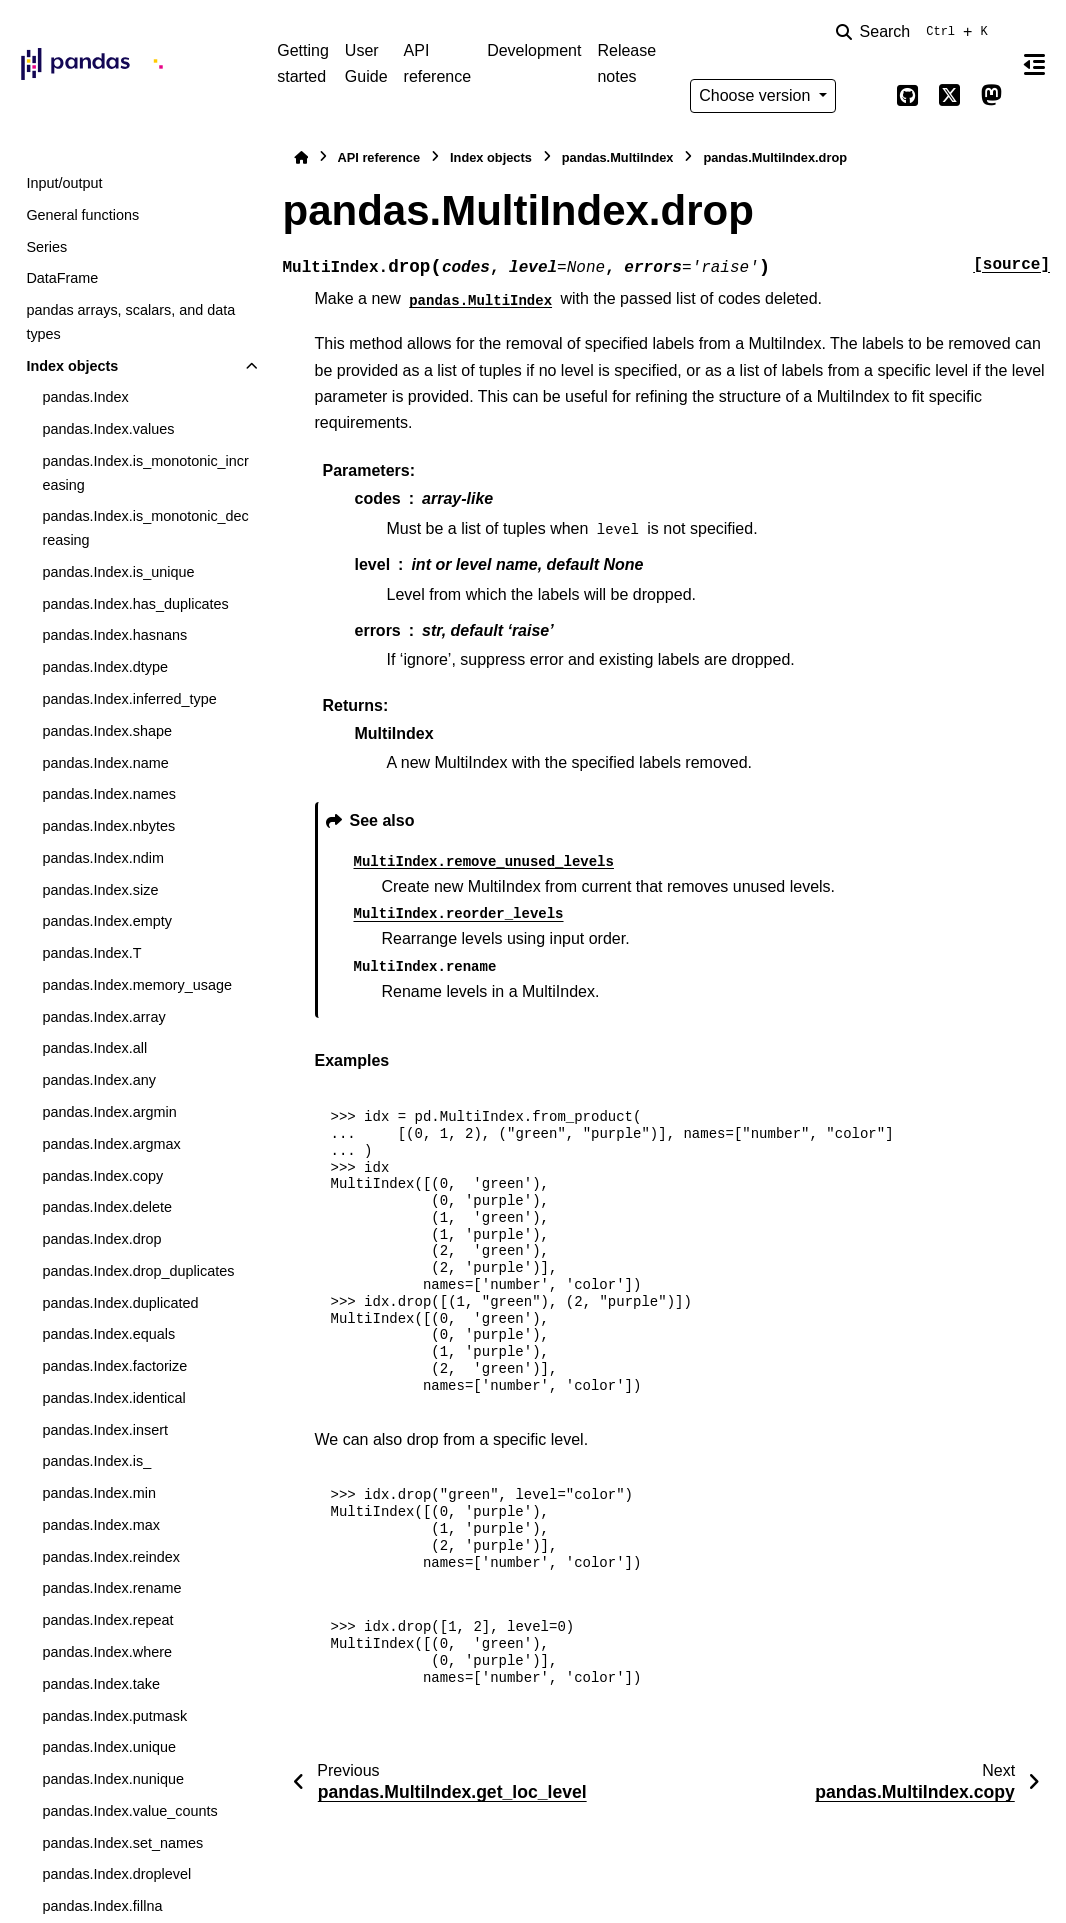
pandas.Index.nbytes (108, 826)
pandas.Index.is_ (96, 1461)
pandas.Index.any (99, 1080)
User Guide (366, 63)
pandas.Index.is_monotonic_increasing (145, 473)
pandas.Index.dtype (105, 667)
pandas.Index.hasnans (114, 635)
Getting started (303, 63)
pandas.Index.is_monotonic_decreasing (145, 528)
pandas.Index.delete (107, 1207)
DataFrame (62, 278)
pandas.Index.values (108, 429)
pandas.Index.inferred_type (129, 699)
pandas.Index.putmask (114, 1716)
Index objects (72, 366)
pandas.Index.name (105, 763)
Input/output (64, 183)
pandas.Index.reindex (111, 1557)
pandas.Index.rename (111, 1588)
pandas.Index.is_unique (118, 572)
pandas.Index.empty (107, 921)
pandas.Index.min (99, 1493)
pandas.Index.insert (105, 1430)
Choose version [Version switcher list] (757, 95)
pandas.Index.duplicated (120, 1303)
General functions (82, 215)
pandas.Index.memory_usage (137, 985)
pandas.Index (85, 397)
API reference (438, 63)
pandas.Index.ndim (103, 858)
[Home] (301, 157)
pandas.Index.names (109, 794)
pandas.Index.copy (102, 1176)
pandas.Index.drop (101, 1239)
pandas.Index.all (94, 1048)
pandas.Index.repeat (107, 1620)
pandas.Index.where (107, 1652)
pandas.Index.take (101, 1684)
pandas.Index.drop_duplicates (138, 1271)
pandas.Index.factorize (114, 1366)
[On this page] (1035, 64)
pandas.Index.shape (107, 731)
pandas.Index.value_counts (129, 1811)
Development (534, 50)
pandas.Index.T (91, 953)
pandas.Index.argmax (111, 1144)
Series (46, 247)
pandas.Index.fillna (102, 1906)
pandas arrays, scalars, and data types (130, 322)
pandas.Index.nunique (113, 1779)
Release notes (626, 63)
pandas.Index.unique (109, 1747)
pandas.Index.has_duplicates (135, 604)
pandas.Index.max (101, 1525)
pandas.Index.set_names (122, 1843)
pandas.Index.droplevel (116, 1874)
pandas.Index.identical (113, 1398)
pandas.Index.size (100, 890)
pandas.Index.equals (108, 1334)
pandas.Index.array (103, 1017)
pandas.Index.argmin (109, 1112)
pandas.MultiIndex (618, 157)
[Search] (916, 32)
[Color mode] (866, 96)
